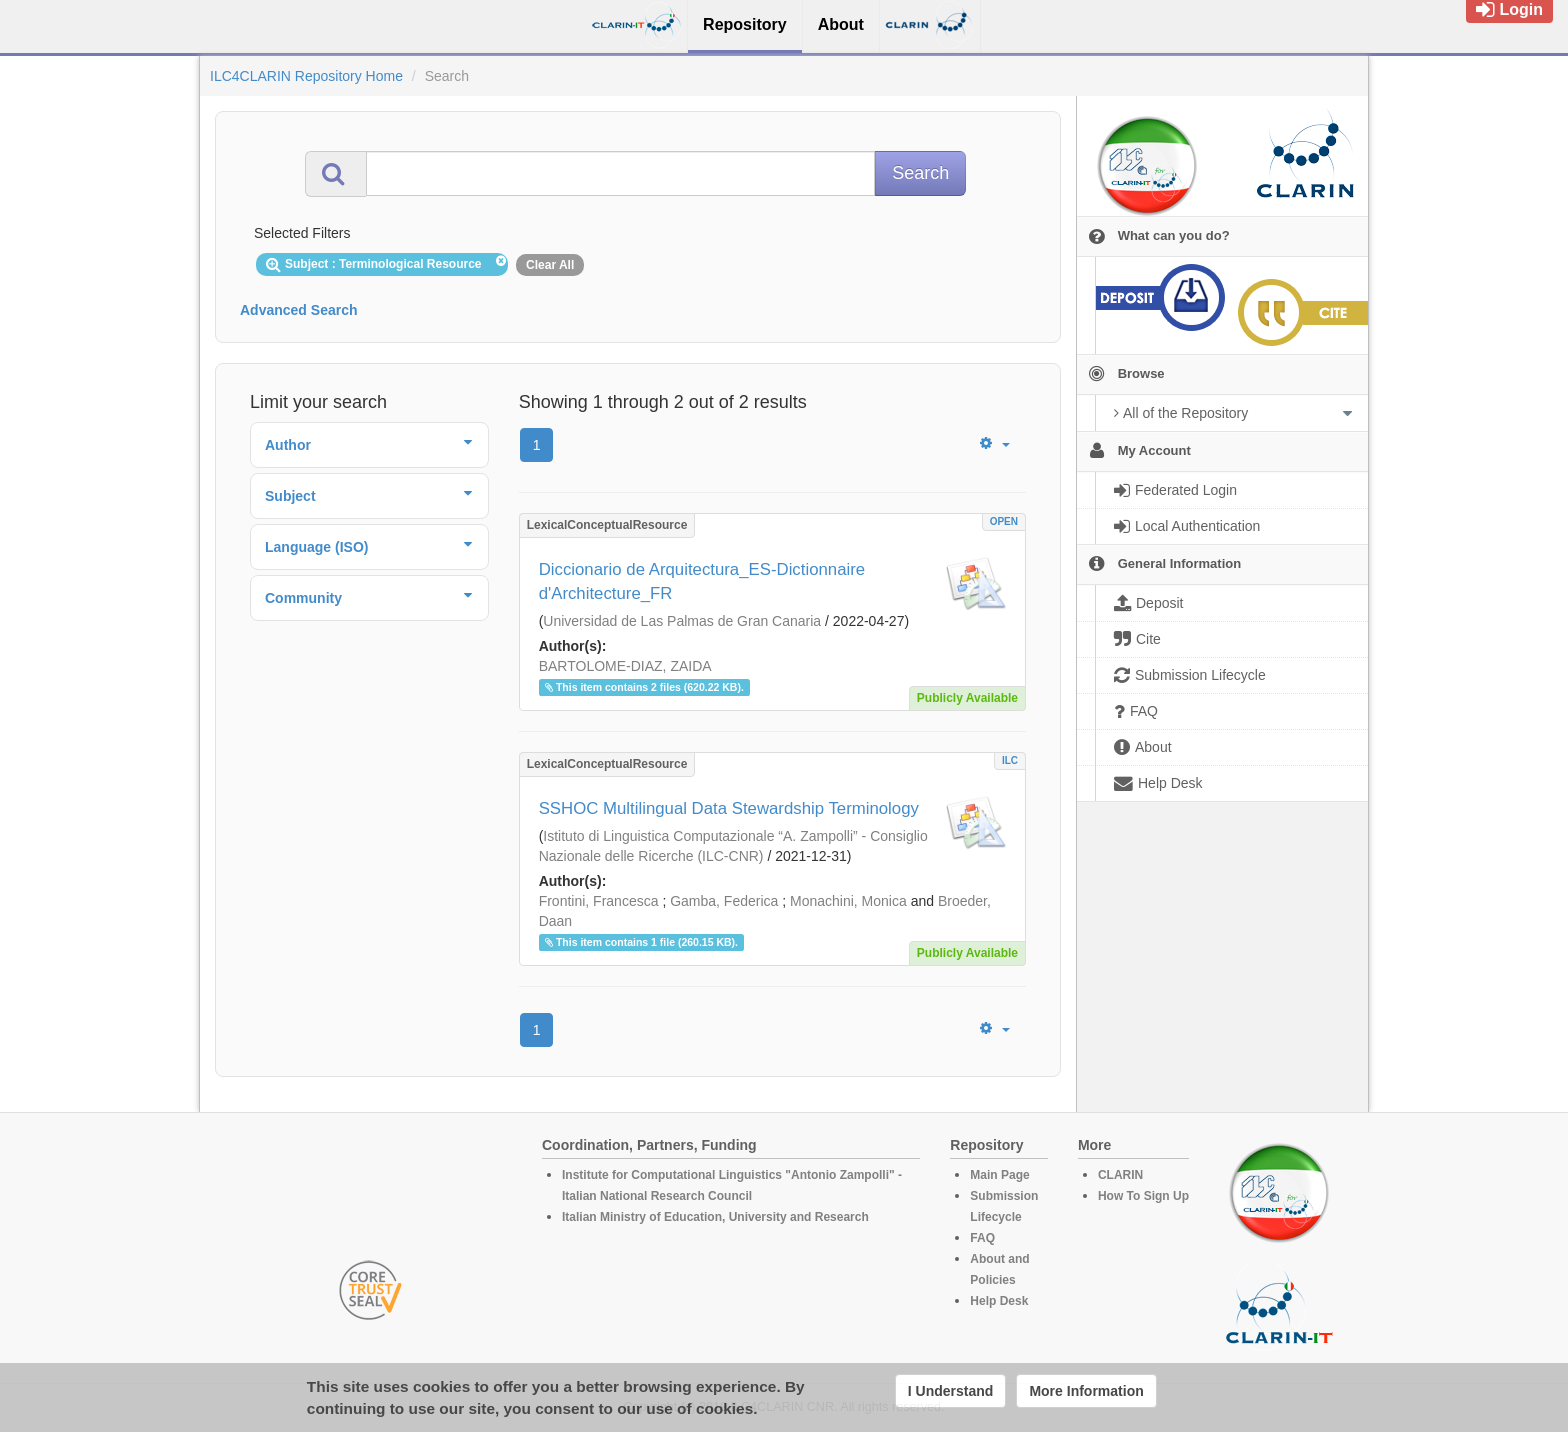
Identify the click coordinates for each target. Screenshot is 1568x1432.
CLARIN (1120, 1175)
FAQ (982, 1238)
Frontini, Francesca (599, 901)
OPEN (1004, 521)
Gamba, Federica (724, 901)
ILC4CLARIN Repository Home (306, 76)
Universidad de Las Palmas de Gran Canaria (682, 621)
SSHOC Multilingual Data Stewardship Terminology (729, 808)
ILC (1010, 760)
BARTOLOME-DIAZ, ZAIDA (625, 666)
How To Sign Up (1143, 1196)
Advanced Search (299, 310)
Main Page (999, 1175)
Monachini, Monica (848, 901)
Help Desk (999, 1301)
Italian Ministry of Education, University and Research (715, 1217)
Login (1509, 9)
